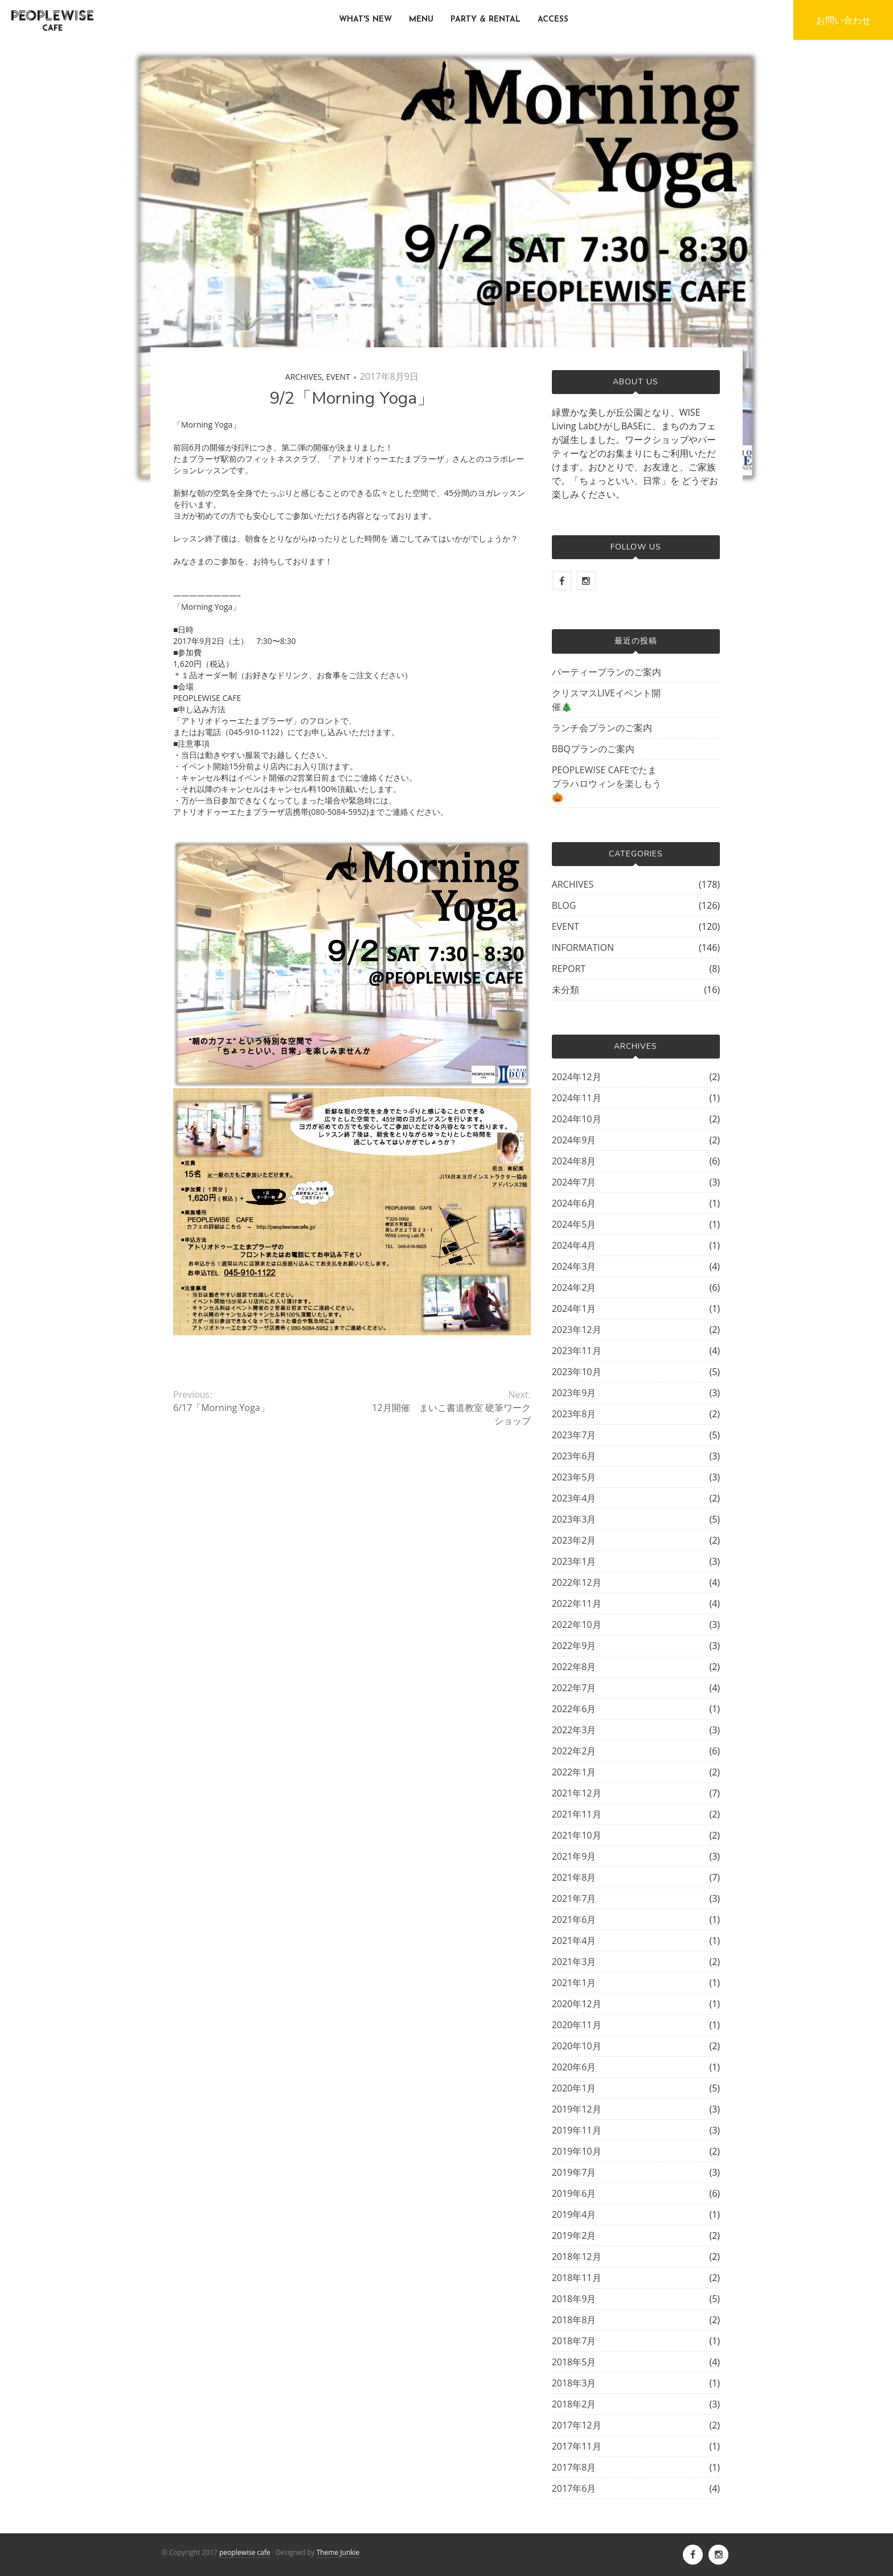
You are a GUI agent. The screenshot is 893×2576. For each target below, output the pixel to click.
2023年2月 (574, 1540)
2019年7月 (574, 2172)
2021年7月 (574, 1898)
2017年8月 (574, 2467)
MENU (421, 19)
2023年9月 (574, 1393)
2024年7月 (574, 1182)
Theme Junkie (338, 2552)
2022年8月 (574, 1666)
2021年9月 (574, 1856)
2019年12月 (576, 2109)
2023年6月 (574, 1456)
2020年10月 (576, 2046)
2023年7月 (574, 1435)
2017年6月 (574, 2488)
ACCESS (553, 19)
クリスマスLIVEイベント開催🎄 (606, 700)
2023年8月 (574, 1414)
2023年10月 (576, 1371)
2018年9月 (574, 2298)
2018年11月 (576, 2277)
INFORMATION (583, 947)
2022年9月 (574, 1645)
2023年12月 (576, 1329)
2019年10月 (576, 2151)
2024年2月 (574, 1287)
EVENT (338, 376)
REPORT (569, 968)
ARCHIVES (303, 376)
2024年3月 (574, 1266)
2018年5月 (574, 2362)
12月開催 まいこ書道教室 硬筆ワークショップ (451, 1414)
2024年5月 (574, 1224)
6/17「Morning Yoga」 (221, 1407)
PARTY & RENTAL (485, 19)
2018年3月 (574, 2383)
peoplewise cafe (245, 2552)
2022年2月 (574, 1751)
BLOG (564, 905)
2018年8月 (574, 2320)
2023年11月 (576, 1350)
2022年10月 (576, 1624)
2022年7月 (574, 1687)
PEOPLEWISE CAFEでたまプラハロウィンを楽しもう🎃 (606, 783)
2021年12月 (576, 1793)
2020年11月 (576, 2025)
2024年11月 (576, 1098)
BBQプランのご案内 (593, 749)
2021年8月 (574, 1877)
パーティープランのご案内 (606, 672)
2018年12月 (576, 2256)
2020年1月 (574, 2088)
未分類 (565, 989)
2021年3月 (574, 1961)
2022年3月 (574, 1730)
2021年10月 (576, 1835)
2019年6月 (574, 2193)
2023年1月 (574, 1561)
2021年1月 (574, 1982)
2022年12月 (576, 1582)
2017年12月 (576, 2425)
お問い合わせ (843, 20)
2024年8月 (574, 1161)
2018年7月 (574, 2341)
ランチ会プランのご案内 (602, 727)
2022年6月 (574, 1709)
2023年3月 (574, 1519)
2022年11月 (576, 1603)
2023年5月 (574, 1477)
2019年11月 (576, 2130)
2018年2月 (574, 2404)
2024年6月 (574, 1203)
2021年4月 (574, 1940)
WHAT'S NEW (365, 19)
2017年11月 (576, 2446)
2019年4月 (574, 2214)
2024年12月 (576, 1076)
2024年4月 (574, 1245)
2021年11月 (576, 1814)
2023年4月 (574, 1498)
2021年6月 (574, 1919)
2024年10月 (576, 1119)
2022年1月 (574, 1772)
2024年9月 (574, 1140)
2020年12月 (576, 2003)
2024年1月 (574, 1308)
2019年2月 (574, 2235)
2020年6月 (574, 2067)
